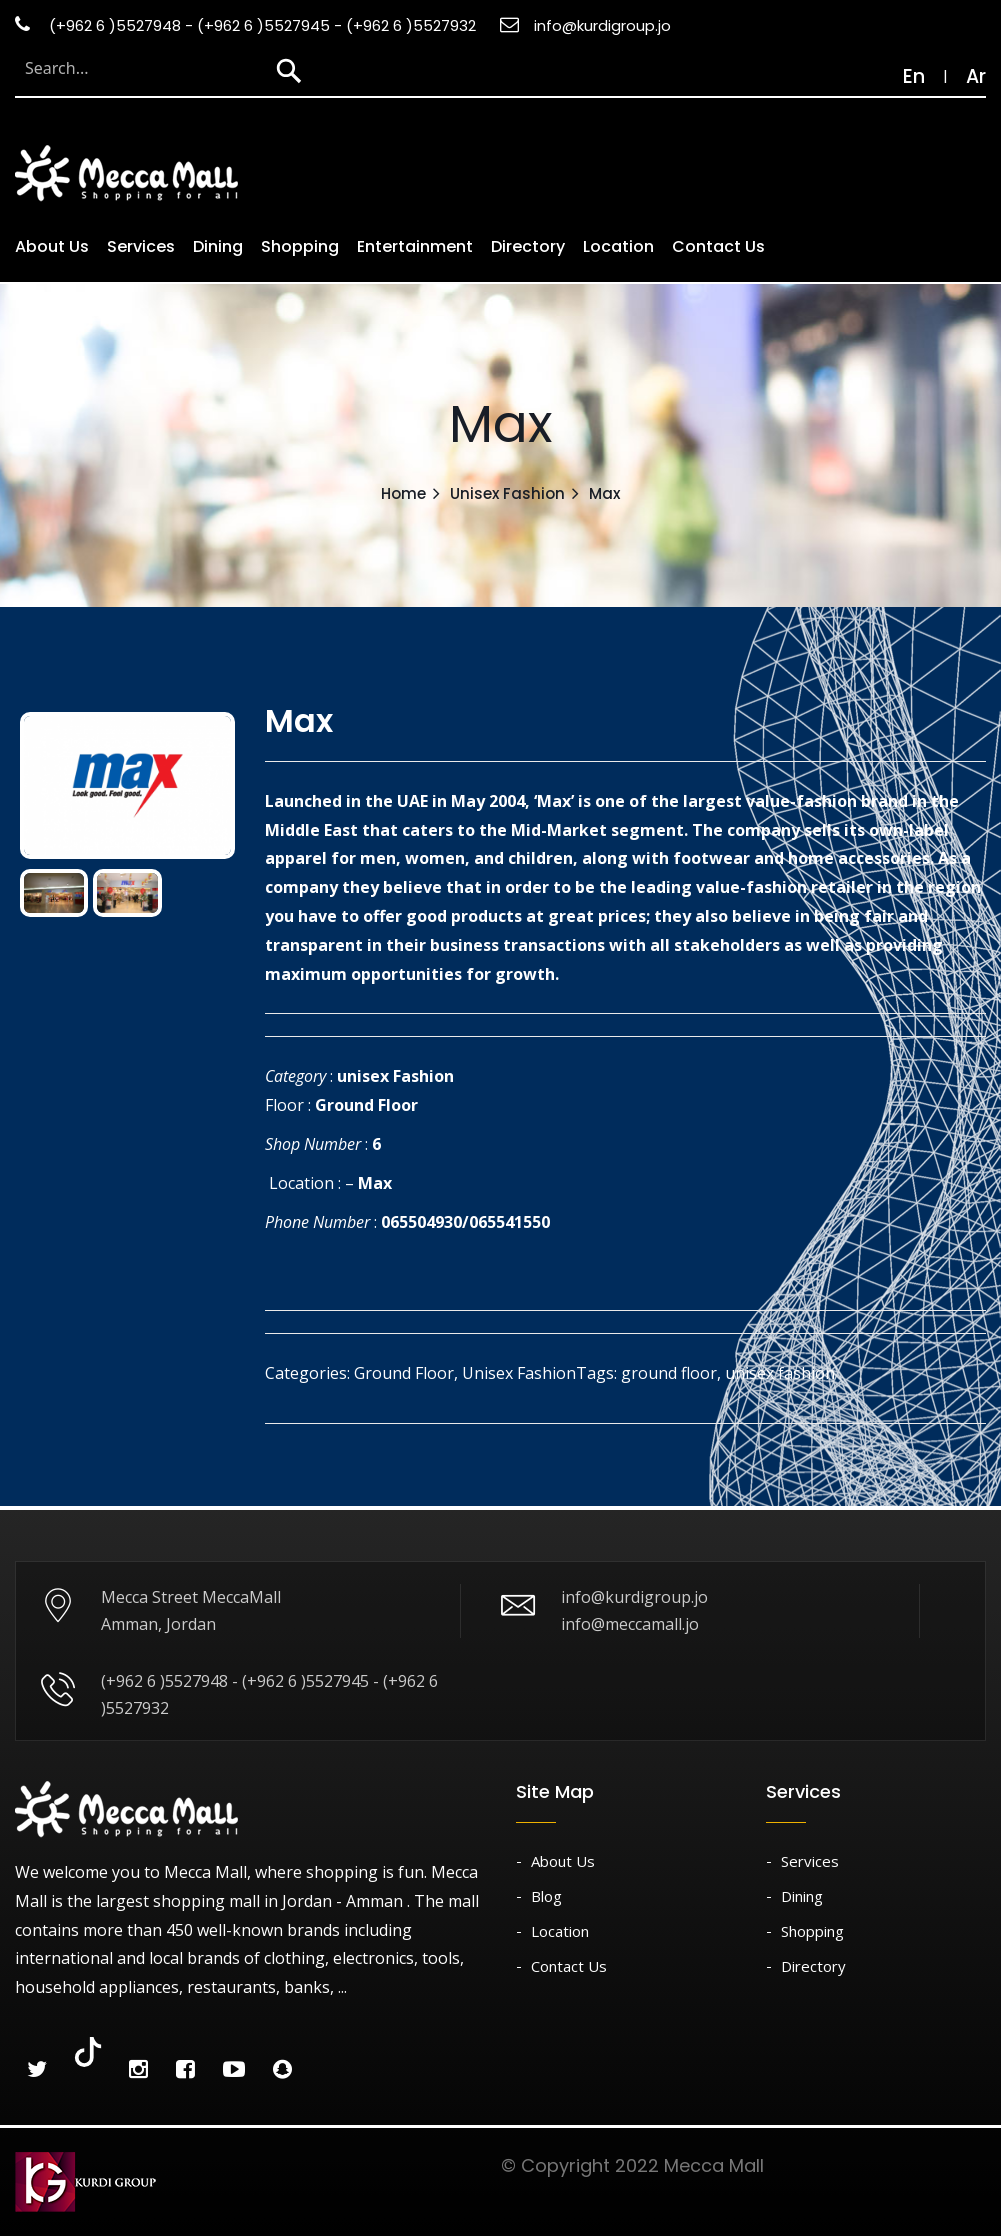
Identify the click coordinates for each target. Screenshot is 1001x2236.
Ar (976, 76)
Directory (528, 246)
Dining (218, 246)
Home (403, 493)
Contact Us (718, 246)
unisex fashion (780, 1373)
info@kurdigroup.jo (585, 25)
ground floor (669, 1373)
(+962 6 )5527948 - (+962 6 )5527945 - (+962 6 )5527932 (245, 25)
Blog (546, 1896)
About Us (563, 1861)
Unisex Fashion (507, 493)
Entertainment (415, 246)
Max (375, 1183)
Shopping (300, 246)
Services (141, 246)
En (904, 76)
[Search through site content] (139, 68)
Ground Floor (366, 1105)
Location (618, 246)
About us (52, 246)
